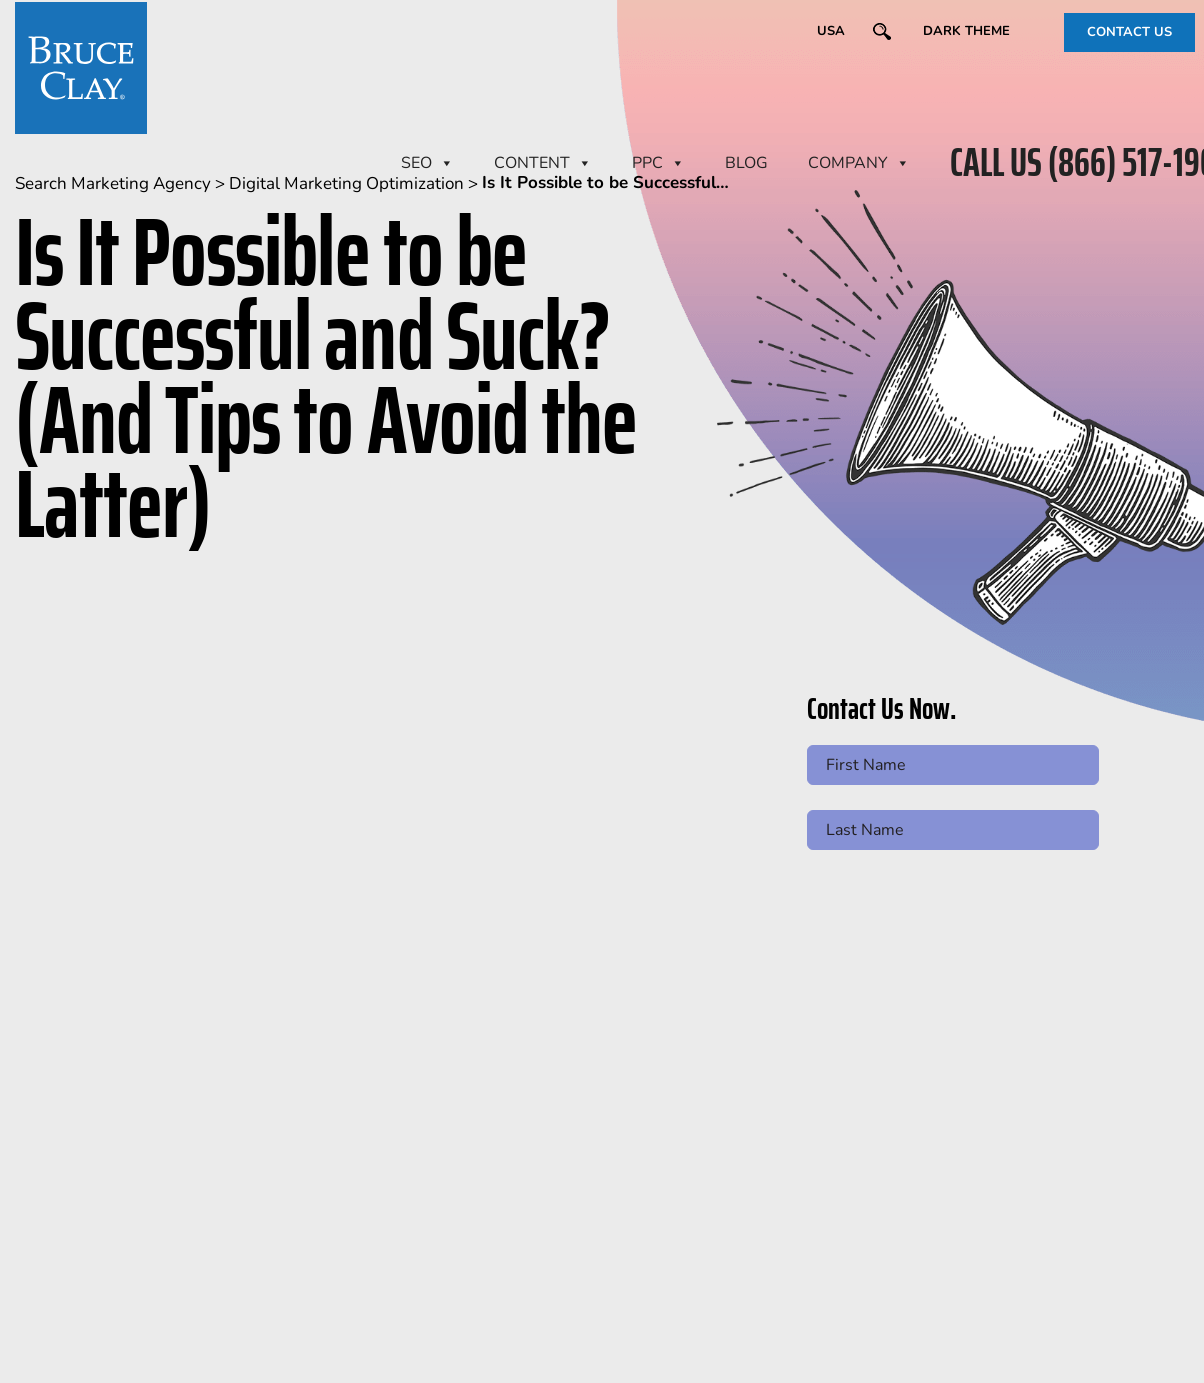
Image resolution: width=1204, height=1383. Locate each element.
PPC (658, 163)
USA (831, 31)
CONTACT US (1129, 32)
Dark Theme (966, 31)
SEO (427, 163)
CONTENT (543, 163)
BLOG (746, 163)
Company (859, 163)
